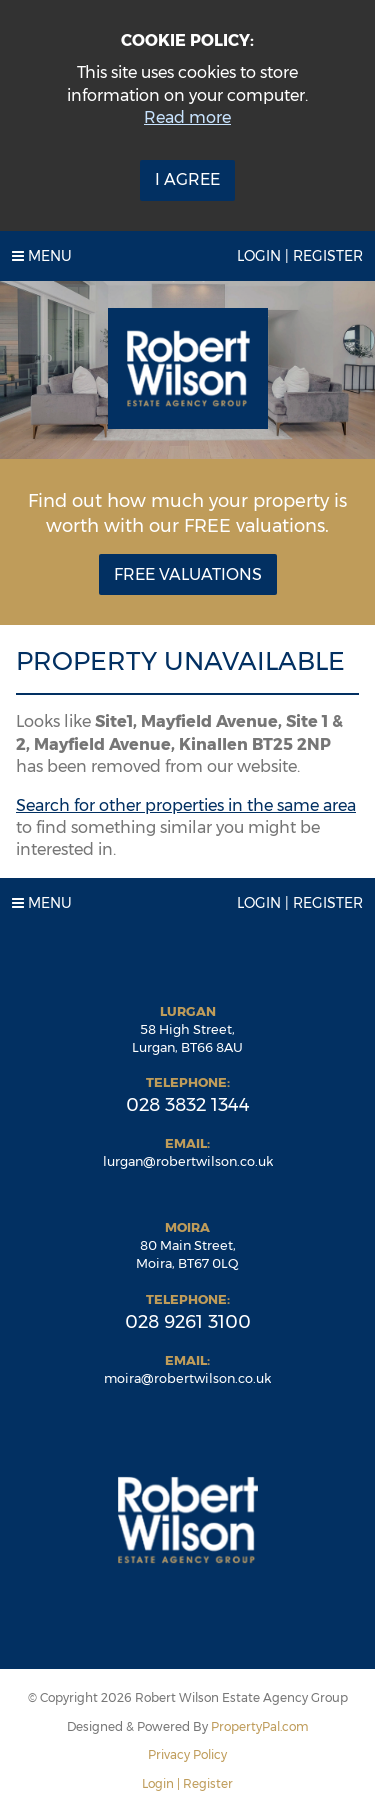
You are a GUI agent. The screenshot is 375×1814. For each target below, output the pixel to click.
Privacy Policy (187, 1754)
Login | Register (300, 256)
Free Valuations (188, 574)
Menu (42, 256)
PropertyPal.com (260, 1726)
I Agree (187, 179)
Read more (187, 117)
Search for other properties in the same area (186, 805)
